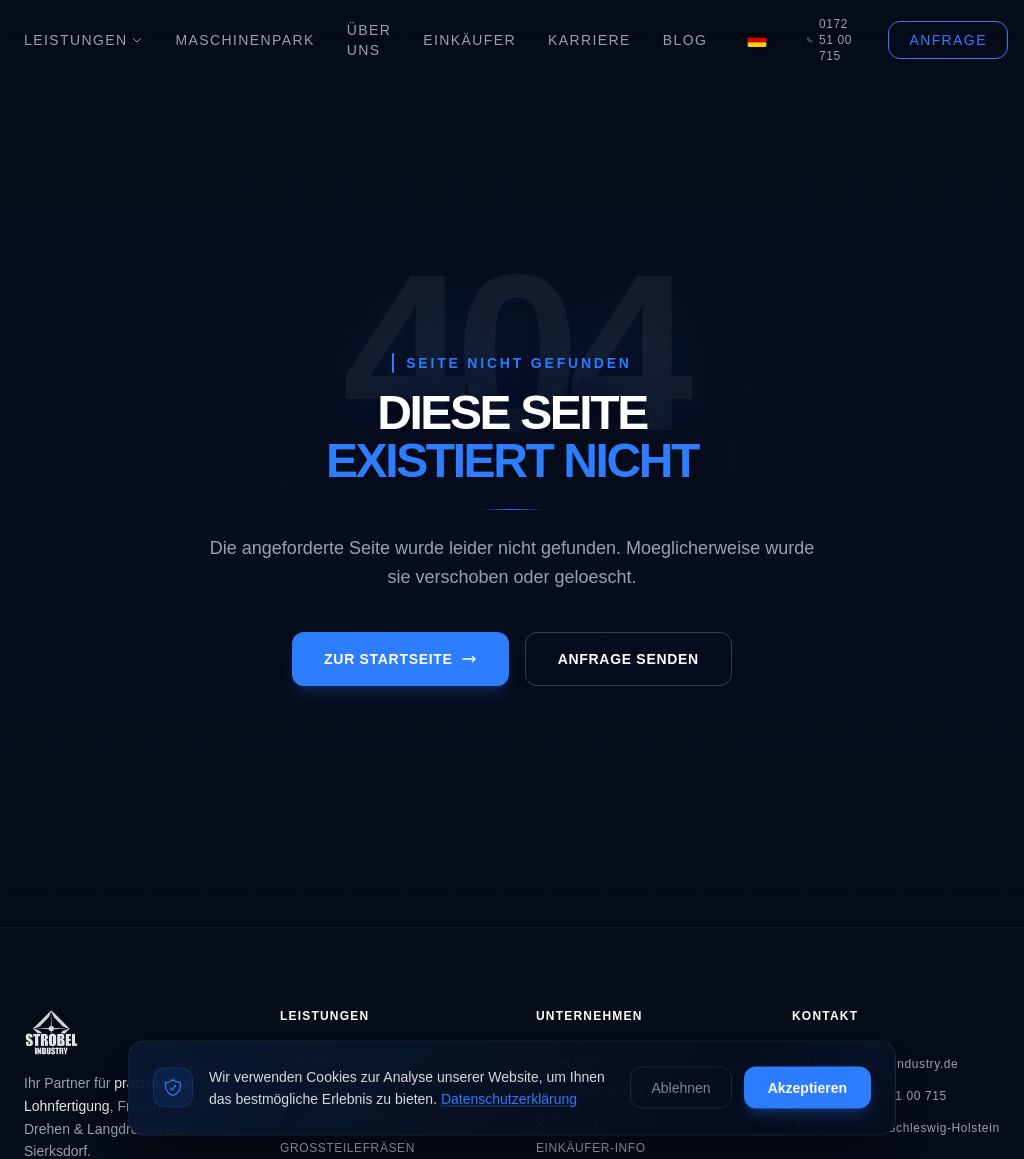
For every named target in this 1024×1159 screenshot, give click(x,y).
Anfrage (947, 40)
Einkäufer (469, 40)
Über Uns (369, 40)
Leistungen (83, 40)
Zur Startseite (400, 659)
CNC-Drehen (323, 1092)
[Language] (757, 40)
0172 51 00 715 (829, 40)
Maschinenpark (244, 40)
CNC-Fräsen (322, 1064)
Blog (685, 40)
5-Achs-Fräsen (332, 1120)
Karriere (589, 40)
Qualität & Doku (594, 1120)
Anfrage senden (628, 659)
